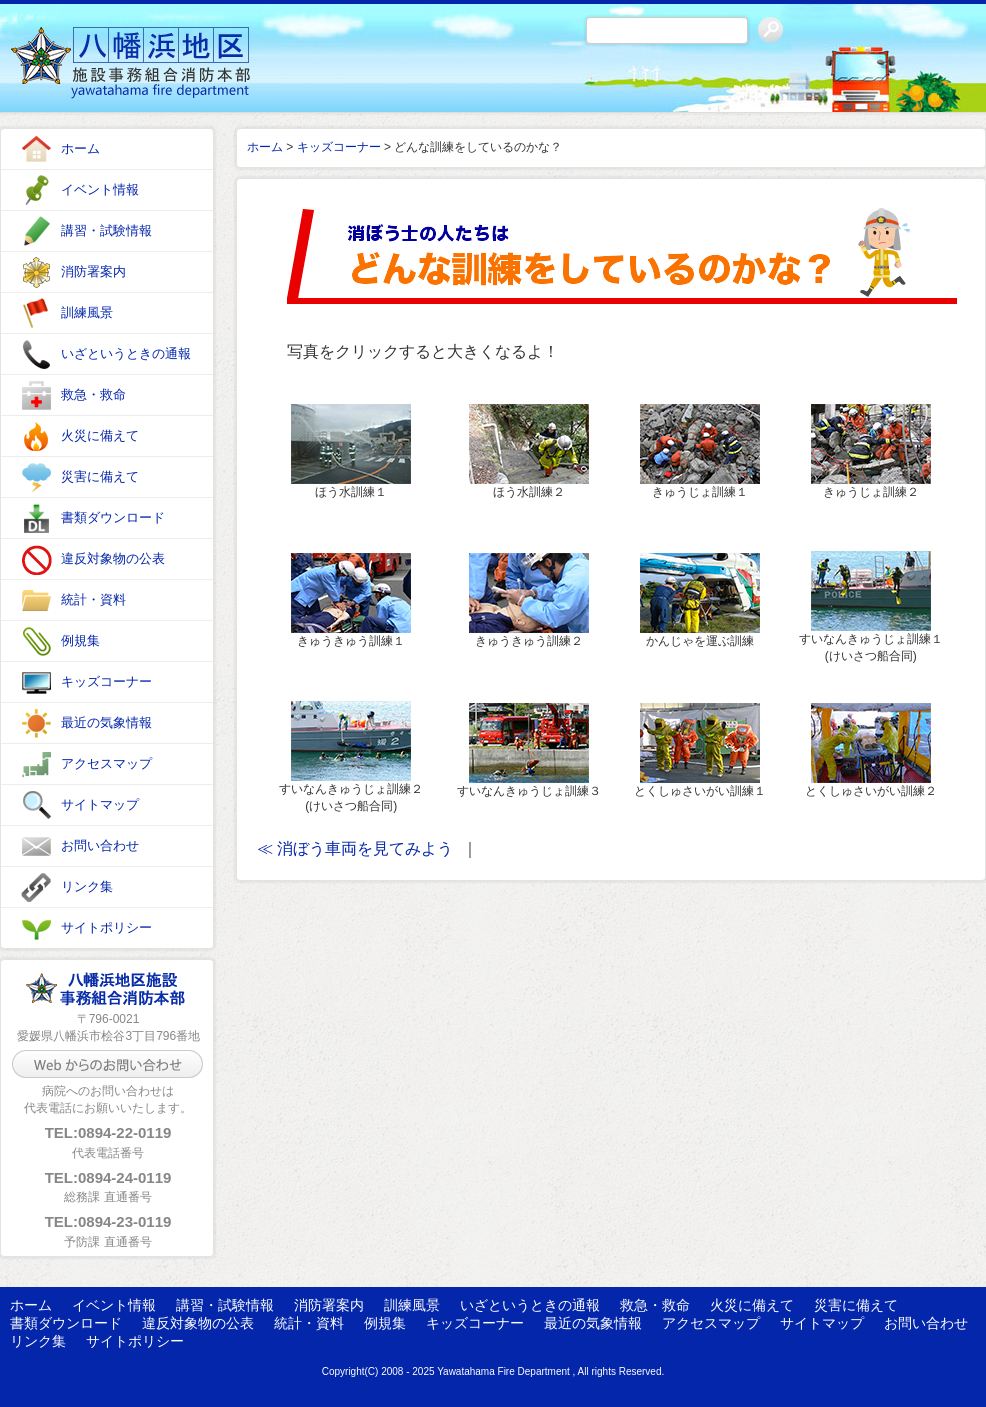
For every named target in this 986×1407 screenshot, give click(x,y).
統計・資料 (93, 599)
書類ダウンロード (113, 517)
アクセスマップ (106, 763)
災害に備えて (100, 476)
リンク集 (87, 886)
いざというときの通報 (126, 353)
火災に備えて (100, 435)
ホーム (80, 148)
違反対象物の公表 (113, 558)
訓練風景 (87, 312)
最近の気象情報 (106, 722)
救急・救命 (93, 394)
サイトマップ (100, 804)
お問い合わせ (100, 845)
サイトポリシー (106, 927)
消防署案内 (93, 271)
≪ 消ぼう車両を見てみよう (355, 848)
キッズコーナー (106, 681)
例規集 (80, 640)
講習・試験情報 (106, 230)
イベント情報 (100, 189)
